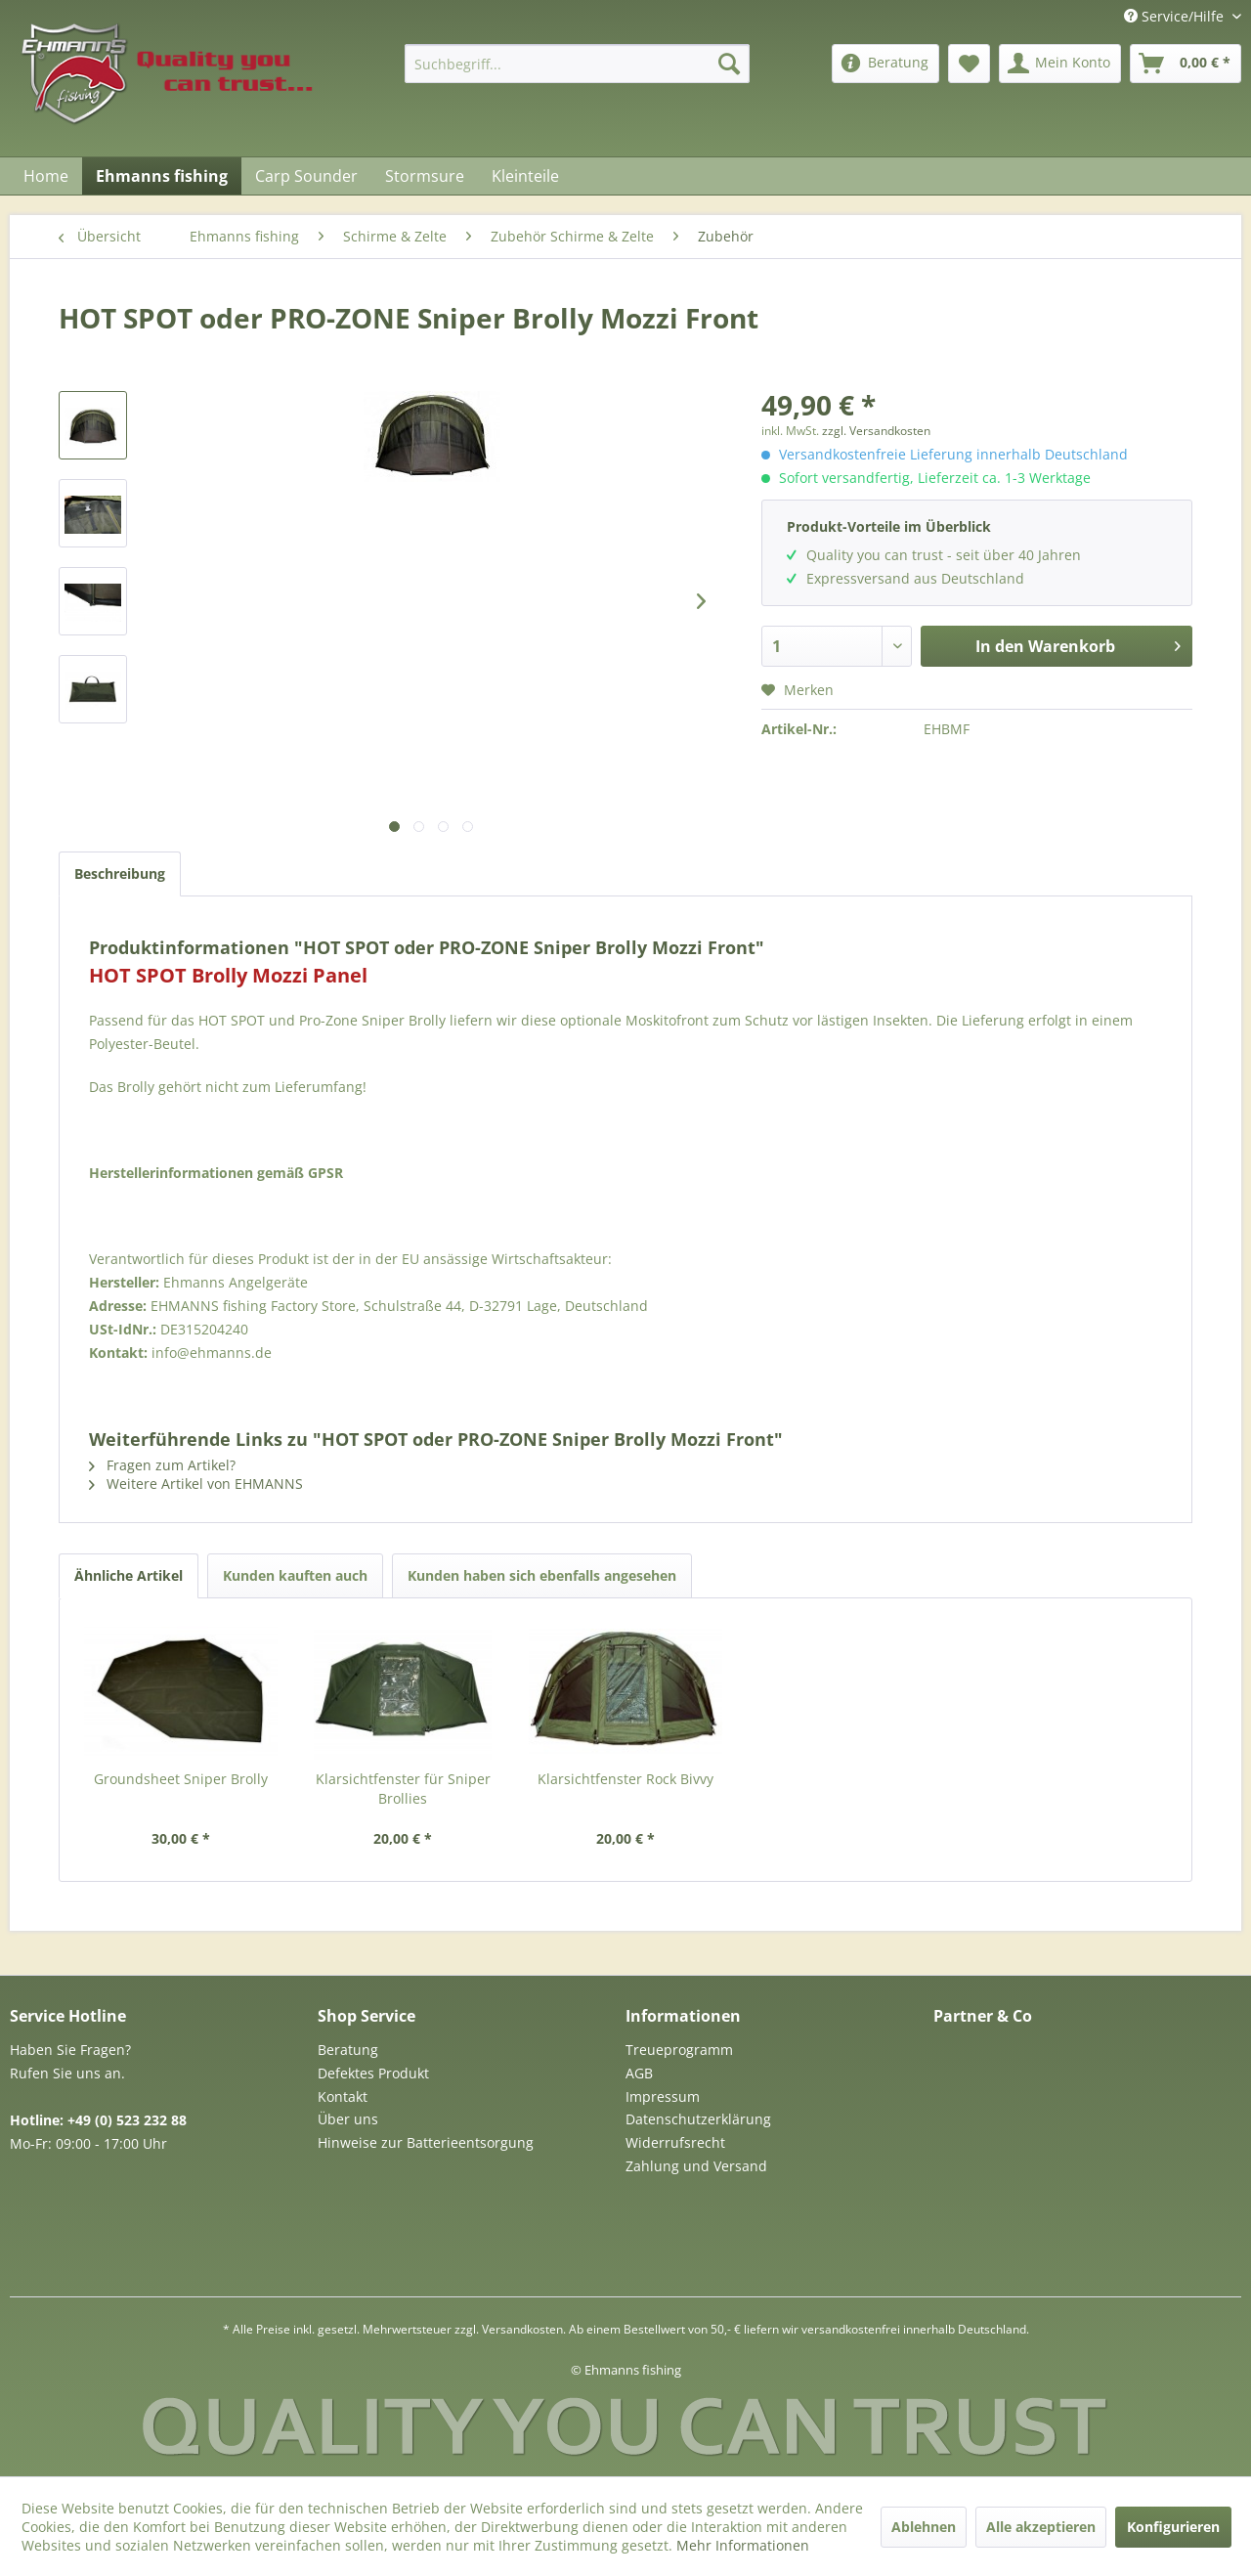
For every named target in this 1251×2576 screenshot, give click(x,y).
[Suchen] (729, 63)
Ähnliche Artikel (128, 1575)
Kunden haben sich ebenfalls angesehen (542, 1575)
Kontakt (342, 2096)
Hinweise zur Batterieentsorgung (426, 2142)
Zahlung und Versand (696, 2166)
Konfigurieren (1173, 2526)
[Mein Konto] (1060, 63)
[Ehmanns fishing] (161, 176)
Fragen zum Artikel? (162, 1465)
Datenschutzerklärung (698, 2119)
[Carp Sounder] (306, 176)
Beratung (348, 2049)
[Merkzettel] (969, 63)
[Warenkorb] (1185, 63)
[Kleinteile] (525, 176)
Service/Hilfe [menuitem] (1176, 16)
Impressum (663, 2096)
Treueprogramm (679, 2049)
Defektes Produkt (373, 2073)
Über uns (348, 2119)
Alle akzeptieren (1041, 2526)
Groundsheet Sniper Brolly (181, 1778)
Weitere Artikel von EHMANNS (196, 1483)
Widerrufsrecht (675, 2142)
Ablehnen (923, 2526)
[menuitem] (577, 63)
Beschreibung (119, 873)
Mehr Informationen (742, 2545)
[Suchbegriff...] (577, 63)
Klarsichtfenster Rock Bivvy (625, 1778)
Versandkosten (522, 2329)
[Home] (46, 176)
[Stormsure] (424, 176)
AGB (639, 2073)
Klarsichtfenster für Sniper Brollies (403, 1788)
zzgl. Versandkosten (876, 430)
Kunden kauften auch (295, 1575)
